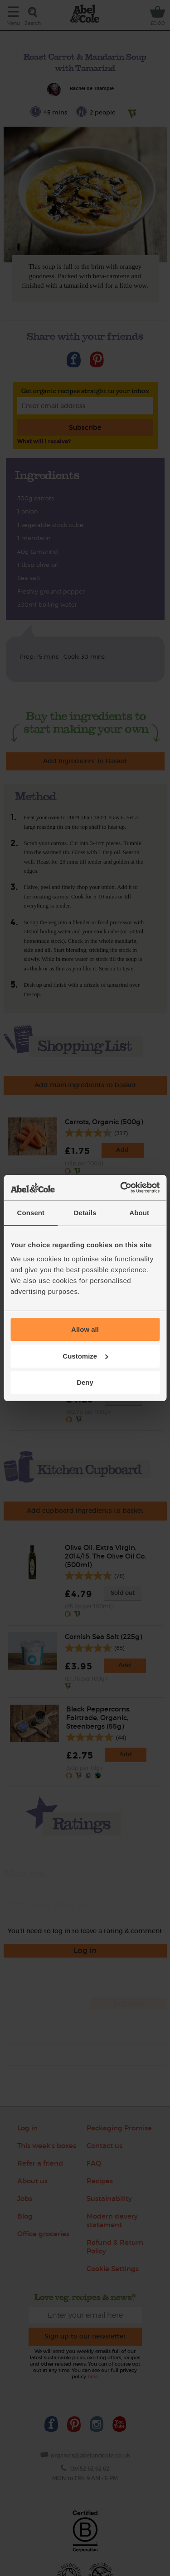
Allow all (85, 1329)
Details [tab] (85, 1213)
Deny (85, 1382)
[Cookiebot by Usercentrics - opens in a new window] (121, 1187)
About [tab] (139, 1213)
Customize (85, 1356)
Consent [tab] (30, 1213)
